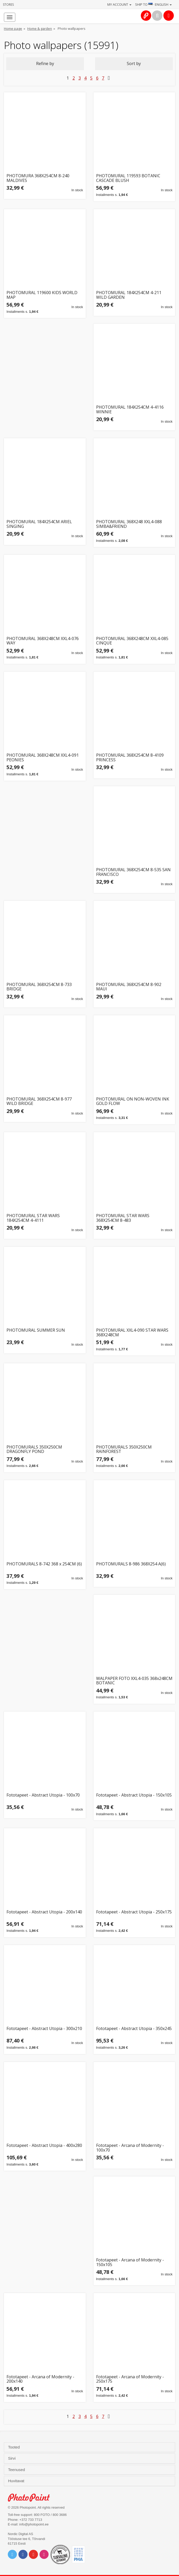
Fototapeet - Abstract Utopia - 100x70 (43, 1795)
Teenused (17, 2470)
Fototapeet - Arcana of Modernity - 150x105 (130, 2262)
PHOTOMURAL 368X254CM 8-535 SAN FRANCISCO (133, 872)
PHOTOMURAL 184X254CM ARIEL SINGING (39, 524)
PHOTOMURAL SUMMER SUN (35, 1330)
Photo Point (31, 2497)
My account (119, 4)
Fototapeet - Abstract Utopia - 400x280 (44, 2145)
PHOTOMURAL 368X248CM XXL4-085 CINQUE (132, 640)
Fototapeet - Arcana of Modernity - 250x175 (130, 2379)
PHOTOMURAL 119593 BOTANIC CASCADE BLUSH (128, 178)
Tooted (14, 2447)
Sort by (134, 63)
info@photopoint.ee (34, 2524)
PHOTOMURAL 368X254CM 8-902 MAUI (128, 986)
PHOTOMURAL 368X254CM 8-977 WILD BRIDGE (39, 1101)
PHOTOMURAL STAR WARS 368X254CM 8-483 (122, 1218)
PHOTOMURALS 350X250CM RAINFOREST (124, 1449)
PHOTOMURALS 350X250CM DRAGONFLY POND (34, 1449)
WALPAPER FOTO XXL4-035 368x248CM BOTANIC (134, 1680)
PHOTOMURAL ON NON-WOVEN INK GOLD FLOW (132, 1101)
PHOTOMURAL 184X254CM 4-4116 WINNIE (130, 409)
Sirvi (12, 2458)
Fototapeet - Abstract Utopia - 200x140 (44, 1912)
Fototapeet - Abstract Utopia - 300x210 (44, 2028)
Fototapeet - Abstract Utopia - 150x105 (134, 1795)
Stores (8, 4)
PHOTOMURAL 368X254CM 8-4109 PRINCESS (130, 757)
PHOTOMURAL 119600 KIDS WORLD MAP (41, 295)
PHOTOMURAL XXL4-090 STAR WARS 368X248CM (132, 1332)
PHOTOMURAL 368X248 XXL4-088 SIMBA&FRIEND (129, 524)
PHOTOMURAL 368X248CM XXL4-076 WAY (42, 640)
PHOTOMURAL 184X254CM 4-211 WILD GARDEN (128, 295)
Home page (13, 28)
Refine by (45, 63)
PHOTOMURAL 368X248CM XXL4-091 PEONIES (42, 757)
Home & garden (39, 28)
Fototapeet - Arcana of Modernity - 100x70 (130, 2147)
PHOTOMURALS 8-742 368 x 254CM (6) (44, 1564)
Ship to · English (153, 4)
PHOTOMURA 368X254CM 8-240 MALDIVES (37, 178)
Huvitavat (16, 2481)
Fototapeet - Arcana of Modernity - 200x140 (40, 2379)
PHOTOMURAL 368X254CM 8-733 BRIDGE (39, 986)
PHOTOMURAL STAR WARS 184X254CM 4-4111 (33, 1218)
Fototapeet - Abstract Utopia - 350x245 (134, 2028)
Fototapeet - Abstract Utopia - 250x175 (134, 1912)
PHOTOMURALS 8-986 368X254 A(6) (131, 1564)
